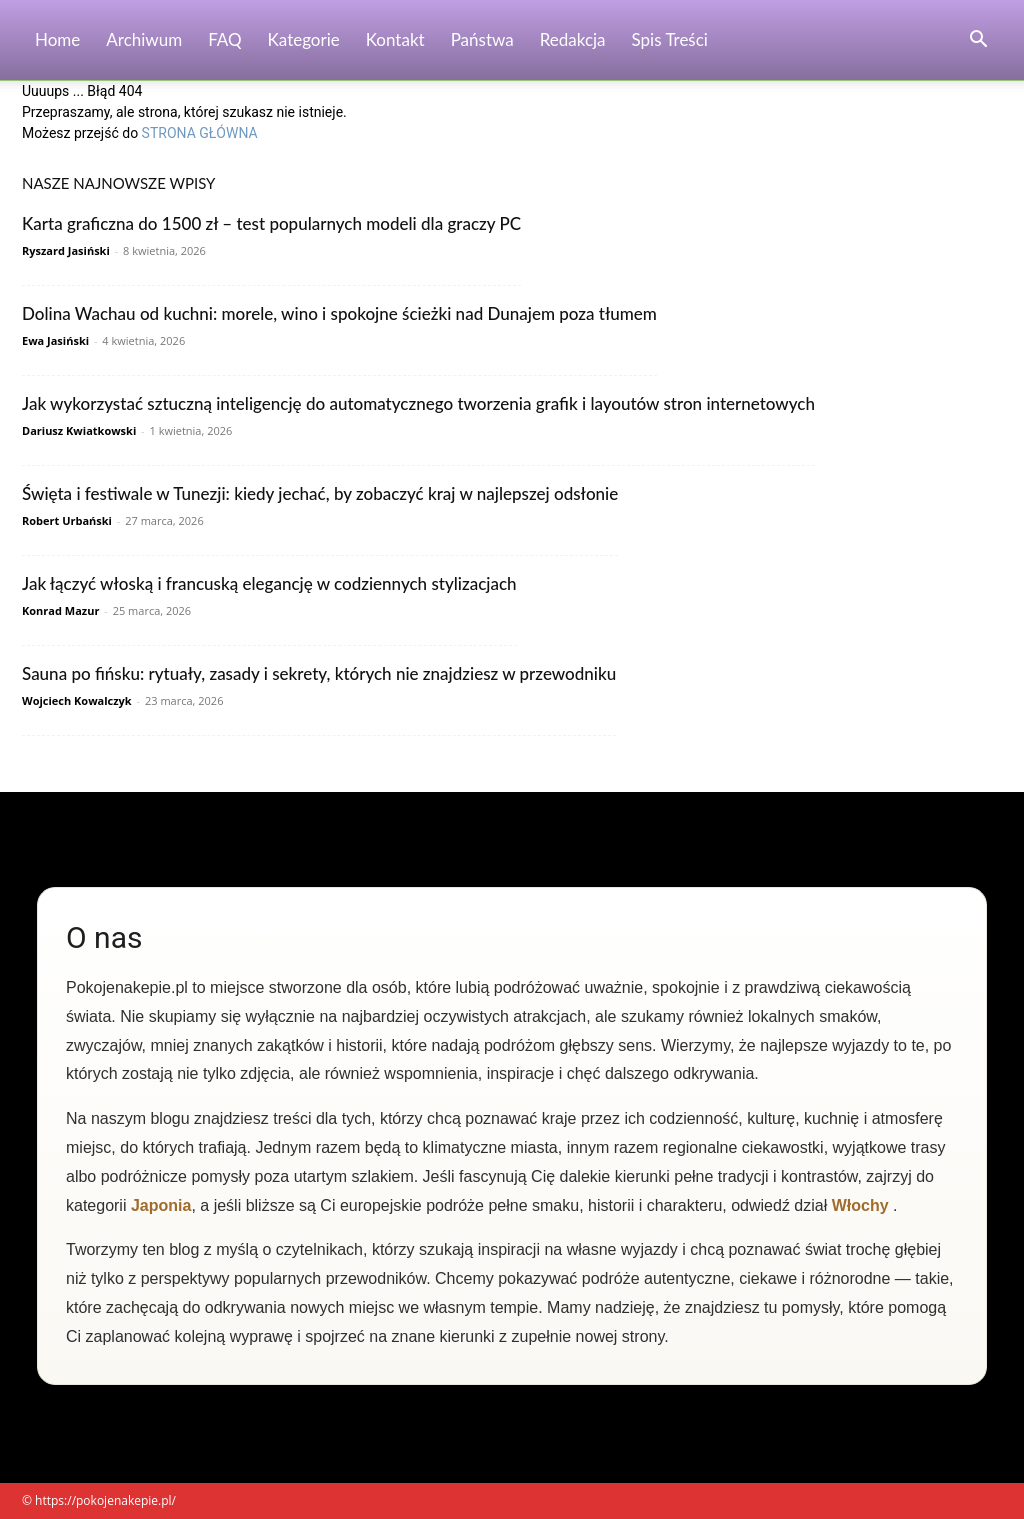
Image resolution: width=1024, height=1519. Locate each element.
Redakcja (573, 39)
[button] (978, 41)
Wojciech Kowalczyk (77, 700)
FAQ (224, 39)
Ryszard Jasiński (66, 250)
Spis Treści (670, 39)
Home (57, 39)
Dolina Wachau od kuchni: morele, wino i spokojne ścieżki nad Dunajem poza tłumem (339, 313)
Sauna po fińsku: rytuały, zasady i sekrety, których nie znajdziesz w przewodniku (319, 673)
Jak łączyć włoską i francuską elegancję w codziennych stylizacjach (269, 583)
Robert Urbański (67, 520)
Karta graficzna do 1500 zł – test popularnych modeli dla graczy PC (271, 223)
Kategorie (304, 39)
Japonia (161, 1205)
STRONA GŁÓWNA (200, 133)
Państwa (482, 39)
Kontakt (395, 39)
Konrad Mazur (60, 610)
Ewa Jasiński (55, 340)
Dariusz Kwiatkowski (79, 430)
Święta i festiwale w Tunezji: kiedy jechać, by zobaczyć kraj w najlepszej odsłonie (320, 493)
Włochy (860, 1205)
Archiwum (144, 39)
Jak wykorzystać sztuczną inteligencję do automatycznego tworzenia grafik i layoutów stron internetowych (418, 403)
